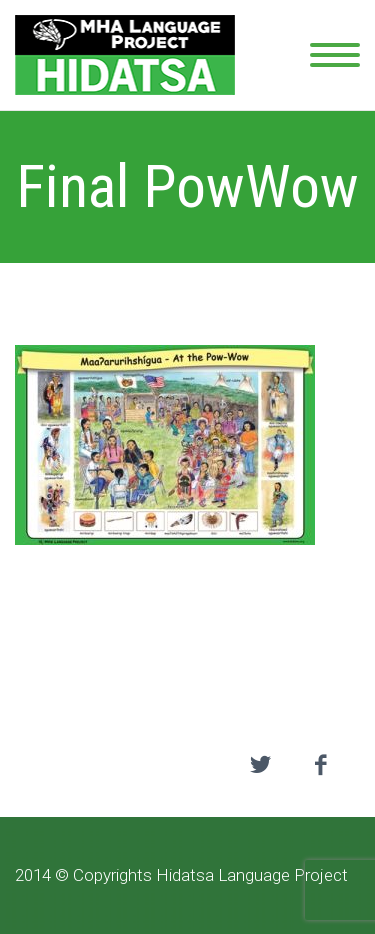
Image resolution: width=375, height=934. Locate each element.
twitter (260, 765)
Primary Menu (335, 55)
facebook (320, 765)
